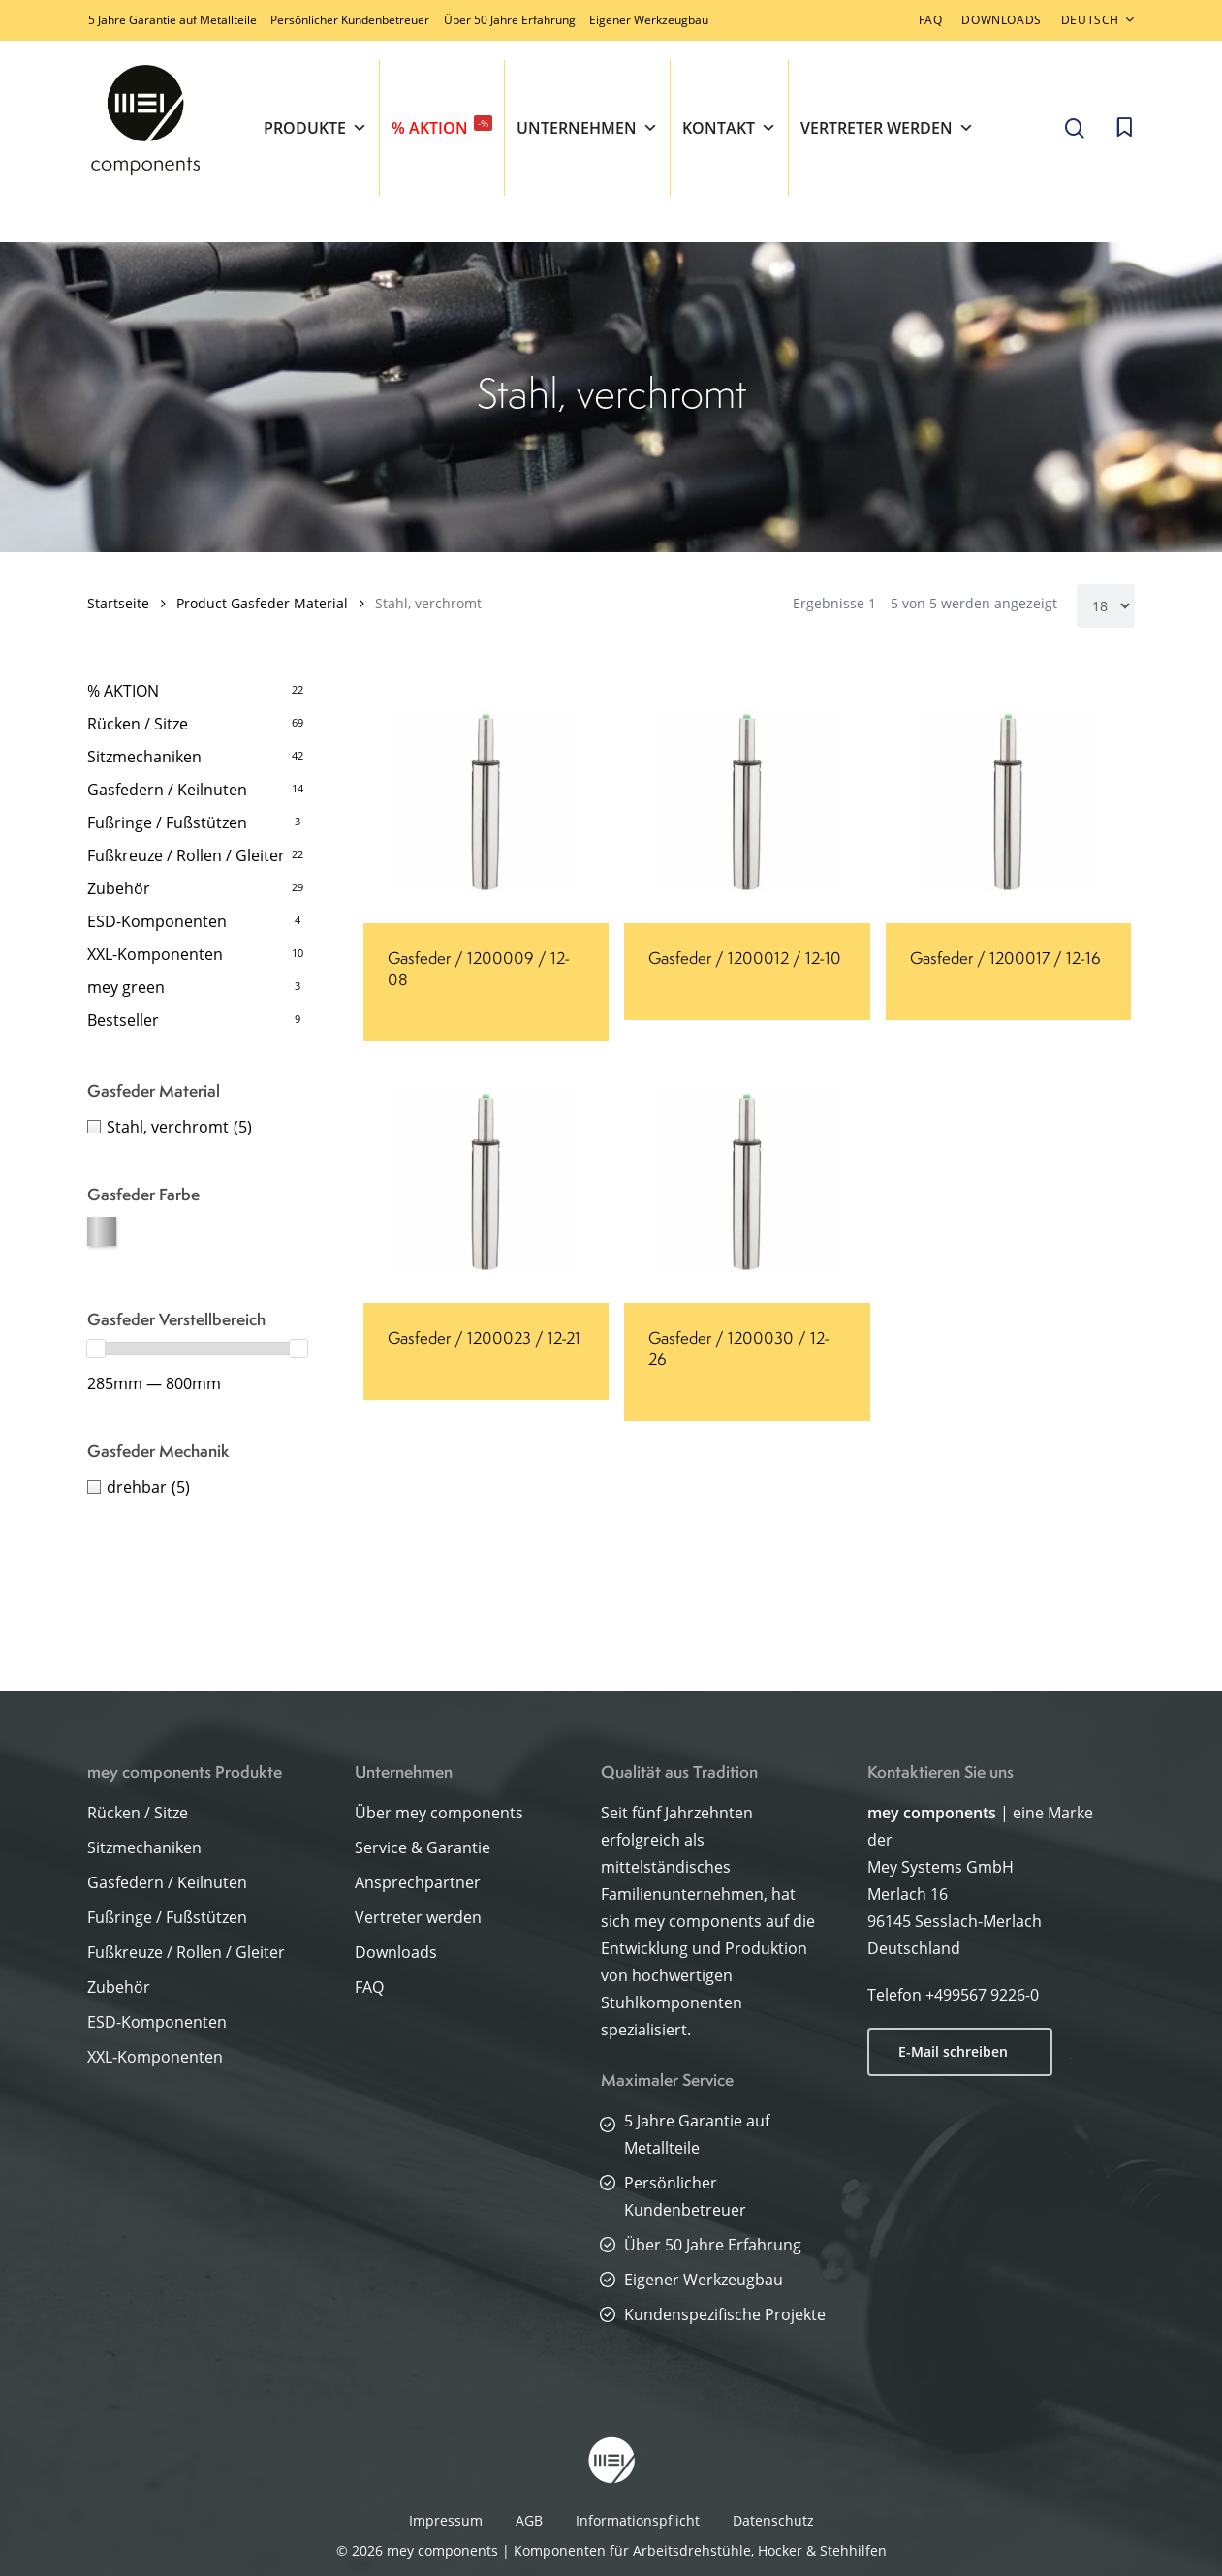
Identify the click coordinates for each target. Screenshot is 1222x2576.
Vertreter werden (887, 128)
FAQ (369, 1987)
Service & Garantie (422, 1847)
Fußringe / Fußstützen (167, 822)
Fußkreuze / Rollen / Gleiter (186, 855)
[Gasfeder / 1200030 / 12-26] (746, 1180)
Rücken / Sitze (137, 723)
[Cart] (1124, 128)
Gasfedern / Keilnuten (167, 789)
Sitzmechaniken (144, 756)
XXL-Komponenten (155, 954)
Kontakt (729, 128)
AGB (529, 2520)
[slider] (96, 1348)
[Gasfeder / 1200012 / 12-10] (746, 800)
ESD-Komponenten (157, 921)
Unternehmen (587, 128)
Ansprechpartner (418, 1882)
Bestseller (123, 1020)
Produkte (315, 128)
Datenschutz (773, 2520)
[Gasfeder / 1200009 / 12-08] (486, 800)
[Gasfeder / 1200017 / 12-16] (1008, 800)
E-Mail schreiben (953, 2051)
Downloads (396, 1952)
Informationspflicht (638, 2520)
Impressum (446, 2520)
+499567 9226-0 (982, 1994)
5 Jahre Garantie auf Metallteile (172, 20)
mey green (126, 987)
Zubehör (118, 888)
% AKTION (442, 127)
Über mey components (439, 1812)
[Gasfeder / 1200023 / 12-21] (486, 1180)
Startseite (118, 603)
